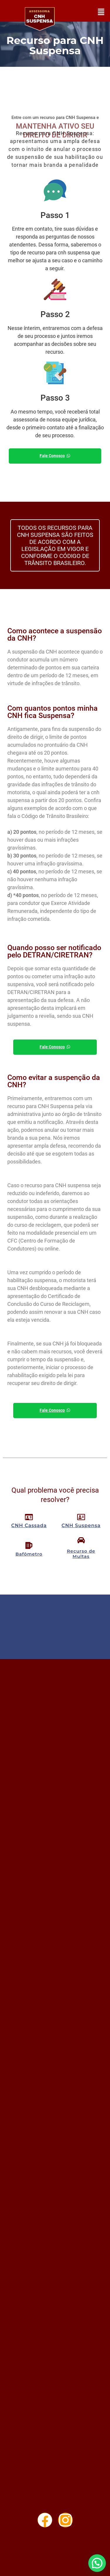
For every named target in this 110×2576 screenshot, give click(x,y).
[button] (101, 12)
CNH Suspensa (81, 1525)
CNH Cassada (29, 1525)
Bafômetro (29, 1554)
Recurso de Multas (81, 1553)
